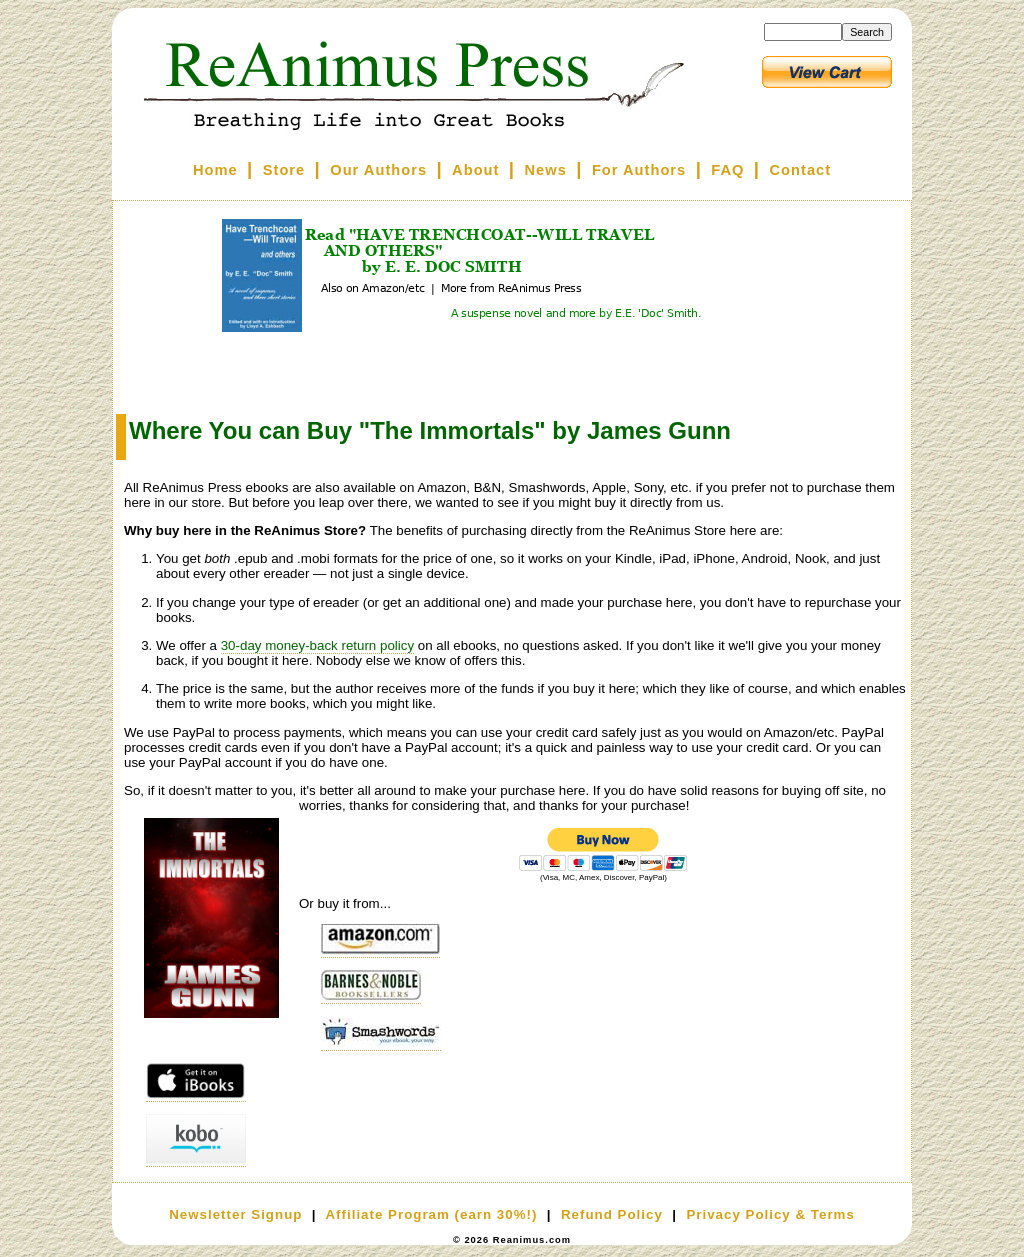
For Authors (639, 170)
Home (215, 170)
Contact (801, 170)
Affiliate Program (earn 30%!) (431, 1214)
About (475, 170)
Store (284, 170)
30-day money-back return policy (317, 645)
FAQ (727, 170)
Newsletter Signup (235, 1214)
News (546, 170)
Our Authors (378, 170)
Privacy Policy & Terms (770, 1214)
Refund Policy (612, 1214)
